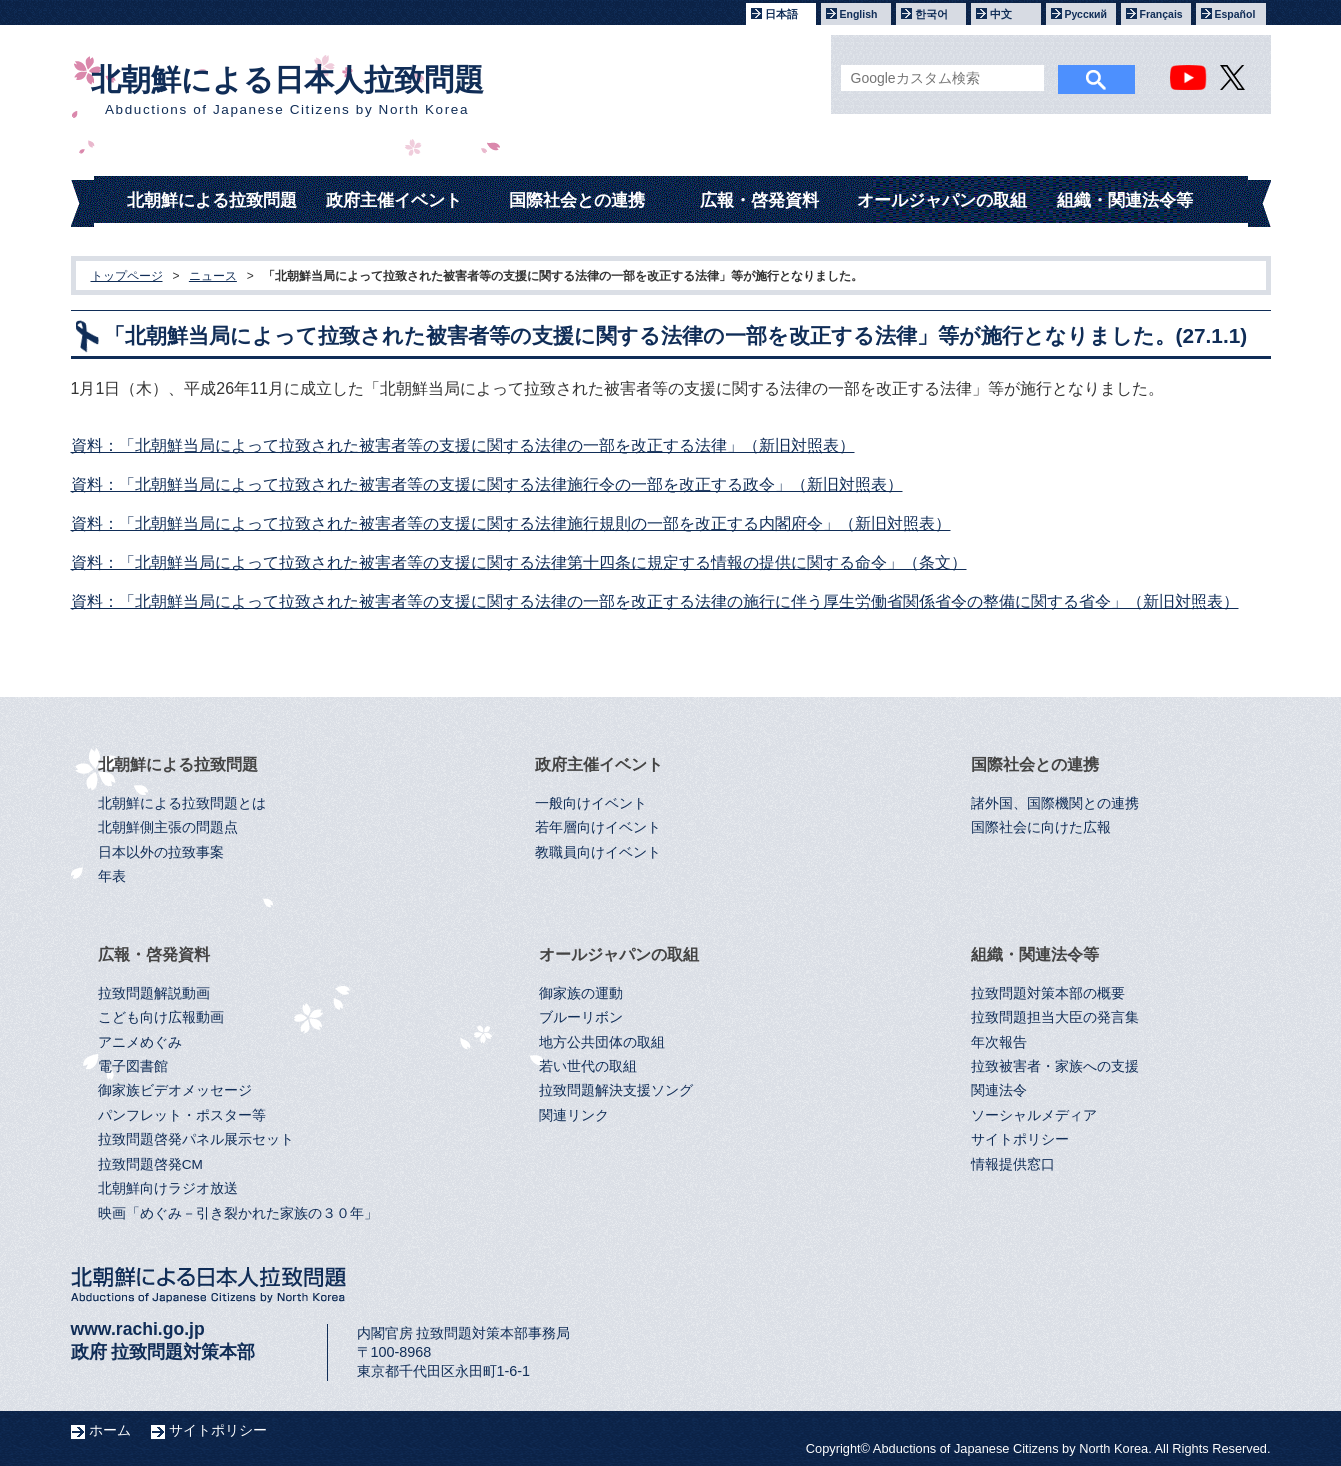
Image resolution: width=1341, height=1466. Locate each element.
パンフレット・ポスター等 (182, 1115)
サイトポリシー (1020, 1139)
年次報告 (999, 1042)
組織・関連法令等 (1125, 200)
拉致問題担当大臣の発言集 (1055, 1017)
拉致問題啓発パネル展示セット (196, 1139)
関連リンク (574, 1115)
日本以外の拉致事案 (161, 852)
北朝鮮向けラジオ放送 (168, 1188)
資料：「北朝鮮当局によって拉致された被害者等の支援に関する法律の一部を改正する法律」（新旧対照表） (463, 445)
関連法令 (999, 1090)
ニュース (213, 276)
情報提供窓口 (1013, 1164)
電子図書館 (133, 1066)
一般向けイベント (591, 803)
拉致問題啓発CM (150, 1164)
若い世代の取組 (588, 1066)
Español (1235, 14)
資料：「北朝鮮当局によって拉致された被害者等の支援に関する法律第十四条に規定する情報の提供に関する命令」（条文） (519, 562)
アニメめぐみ (140, 1042)
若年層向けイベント (598, 827)
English (859, 14)
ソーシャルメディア (1034, 1115)
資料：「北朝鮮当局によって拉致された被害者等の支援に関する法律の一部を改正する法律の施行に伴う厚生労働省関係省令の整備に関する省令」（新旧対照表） (655, 601)
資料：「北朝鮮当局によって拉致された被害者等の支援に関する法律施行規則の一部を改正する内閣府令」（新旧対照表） (511, 523)
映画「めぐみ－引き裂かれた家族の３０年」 (238, 1213)
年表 (112, 876)
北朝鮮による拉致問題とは (182, 803)
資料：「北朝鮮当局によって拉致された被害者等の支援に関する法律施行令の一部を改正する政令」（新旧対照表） (487, 484)
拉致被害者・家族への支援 (1055, 1066)
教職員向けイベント (598, 852)
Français (1161, 14)
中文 (1001, 14)
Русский (1086, 14)
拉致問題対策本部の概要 (1048, 993)
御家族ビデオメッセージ (175, 1090)
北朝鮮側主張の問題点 (168, 827)
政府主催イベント (394, 200)
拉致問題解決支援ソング (616, 1090)
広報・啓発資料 (759, 200)
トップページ (127, 276)
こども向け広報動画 (161, 1017)
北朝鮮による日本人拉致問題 (287, 90)
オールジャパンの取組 (942, 200)
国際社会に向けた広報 (1041, 827)
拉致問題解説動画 (154, 993)
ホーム (110, 1430)
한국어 (931, 14)
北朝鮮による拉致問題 (212, 200)
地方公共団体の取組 (602, 1042)
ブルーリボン (581, 1017)
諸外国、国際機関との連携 (1055, 803)
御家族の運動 (581, 993)
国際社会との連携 (577, 200)
